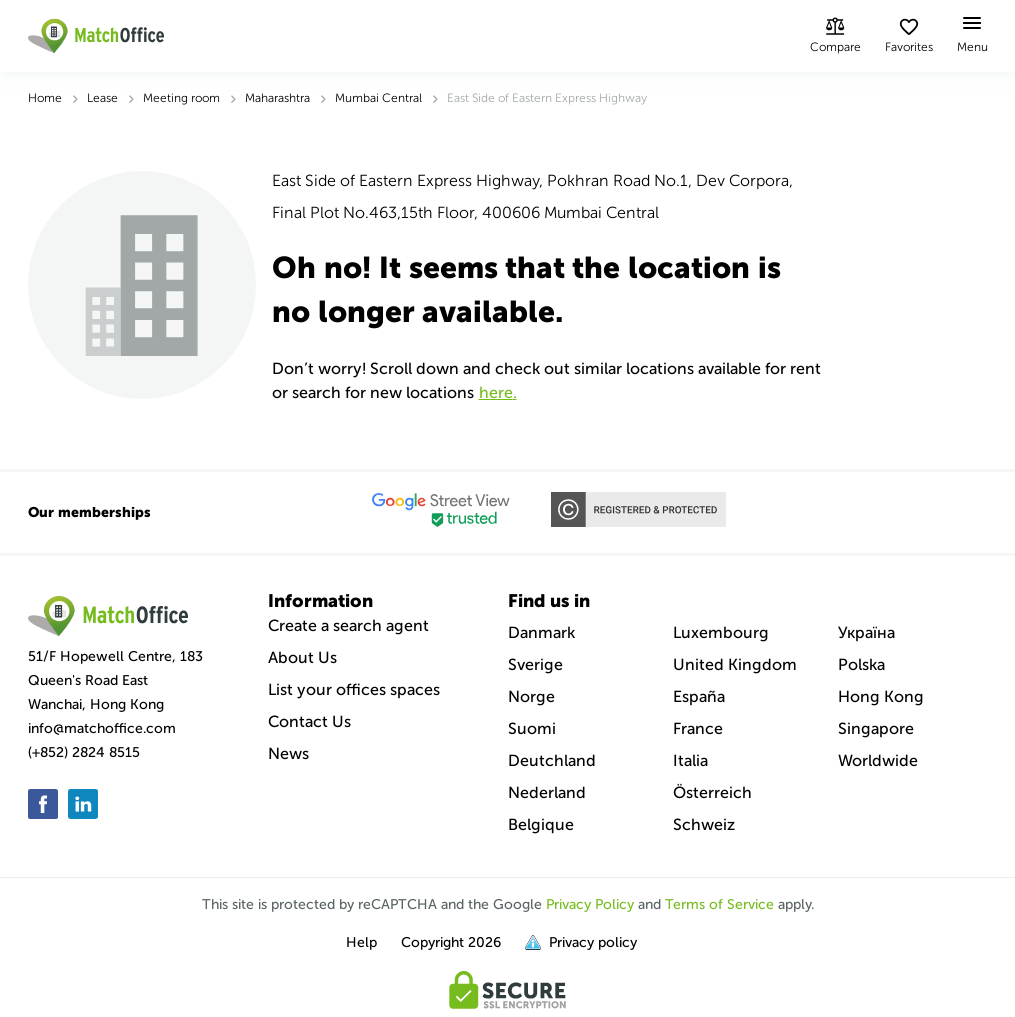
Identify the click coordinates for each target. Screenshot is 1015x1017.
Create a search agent (348, 625)
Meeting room (181, 98)
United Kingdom (735, 664)
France (698, 728)
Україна (866, 632)
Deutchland (552, 760)
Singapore (876, 728)
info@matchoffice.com (102, 728)
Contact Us (309, 721)
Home (45, 98)
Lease (102, 98)
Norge (531, 696)
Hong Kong (881, 696)
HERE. (498, 392)
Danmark (541, 632)
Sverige (535, 664)
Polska (861, 664)
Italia (690, 760)
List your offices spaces (354, 689)
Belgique (541, 824)
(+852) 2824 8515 (84, 752)
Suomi (532, 728)
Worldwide (878, 760)
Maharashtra (277, 98)
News (288, 753)
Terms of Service (719, 904)
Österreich (712, 792)
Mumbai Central (378, 98)
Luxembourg (721, 632)
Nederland (547, 792)
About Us (302, 657)
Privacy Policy (590, 904)
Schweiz (704, 824)
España (699, 696)
